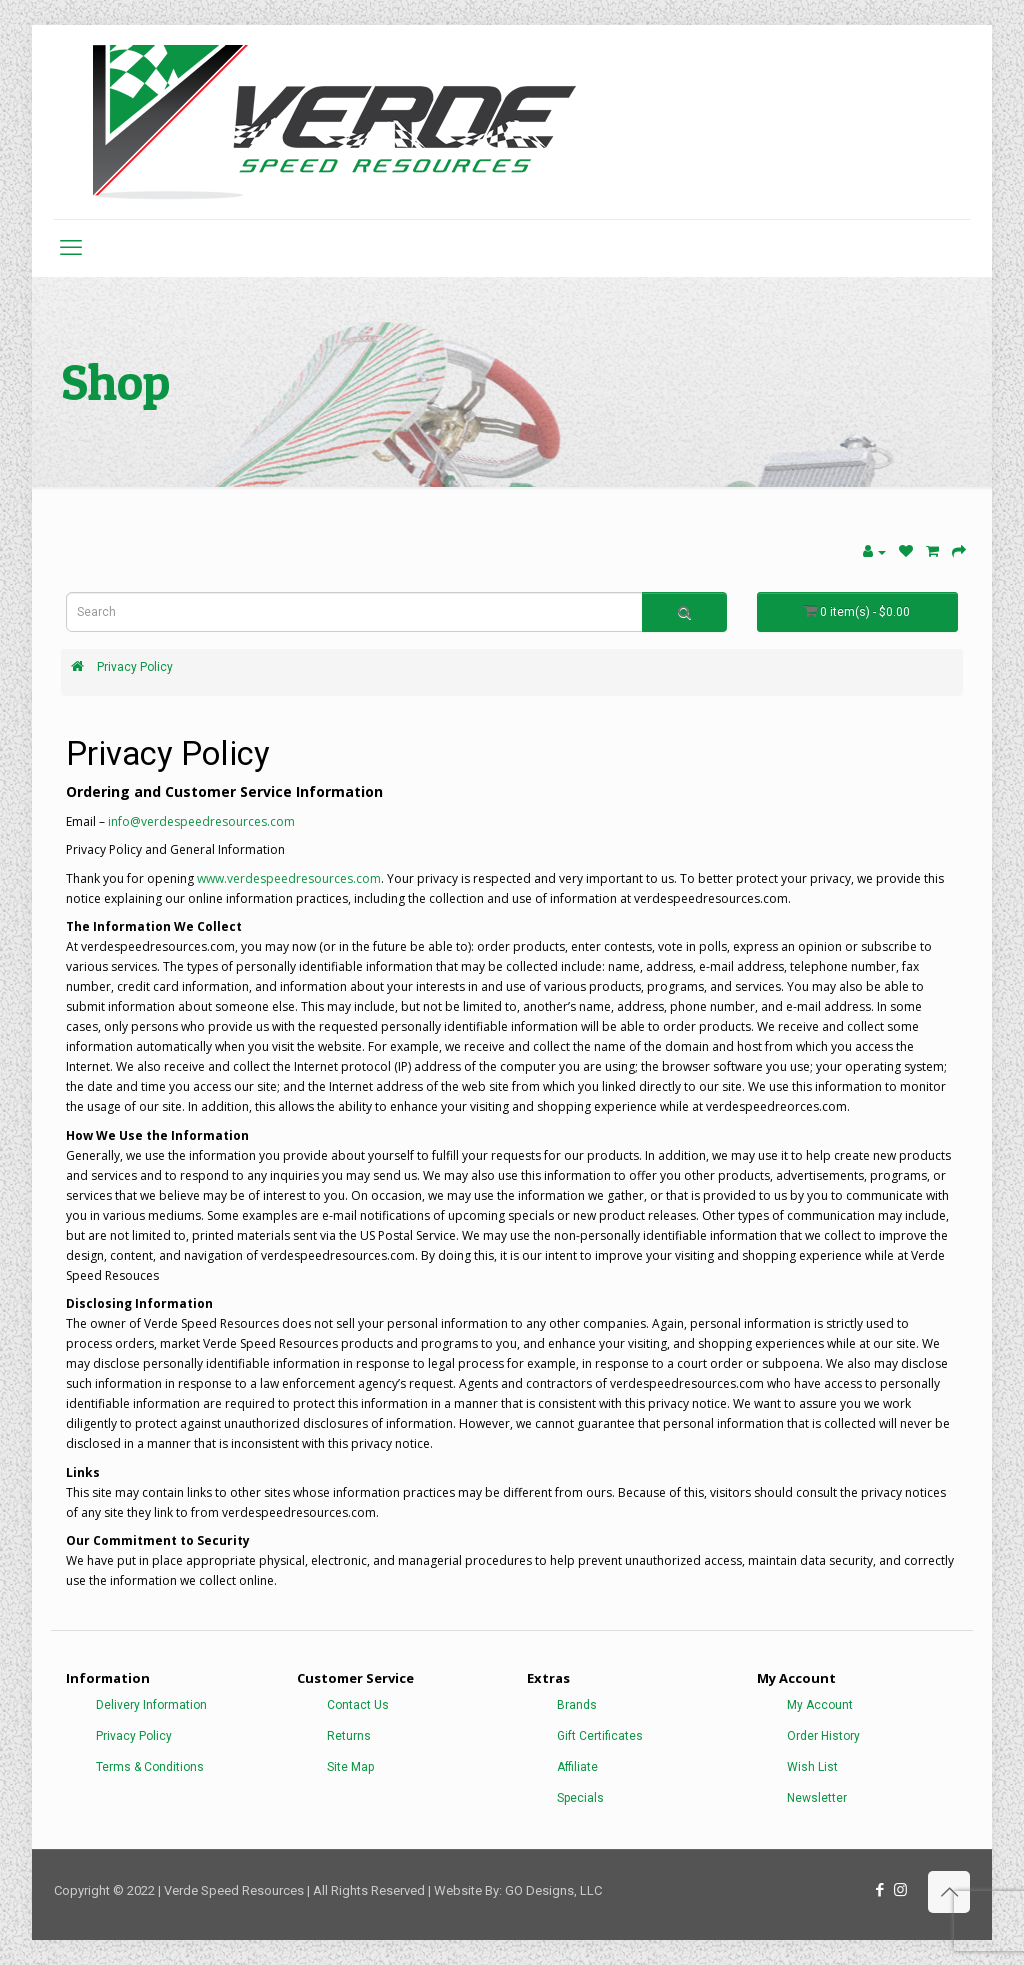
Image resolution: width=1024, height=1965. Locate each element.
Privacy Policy (135, 667)
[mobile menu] (71, 248)
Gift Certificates (600, 1736)
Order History (823, 1736)
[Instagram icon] (900, 1890)
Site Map (350, 1767)
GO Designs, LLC (553, 1890)
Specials (580, 1798)
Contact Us (358, 1705)
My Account (820, 1705)
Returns (349, 1736)
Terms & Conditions (150, 1767)
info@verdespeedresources (187, 821)
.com (281, 821)
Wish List (812, 1767)
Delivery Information (151, 1705)
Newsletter (817, 1798)
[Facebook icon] (879, 1890)
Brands (577, 1705)
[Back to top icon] (949, 1892)
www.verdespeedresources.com (289, 878)
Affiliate (577, 1767)
